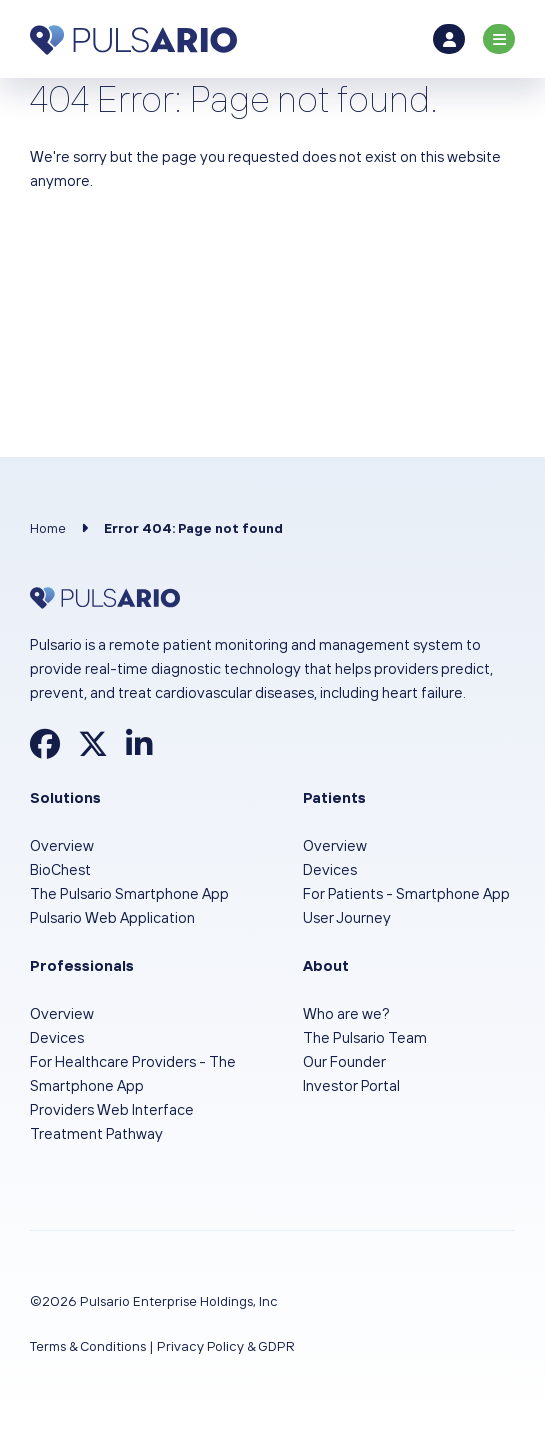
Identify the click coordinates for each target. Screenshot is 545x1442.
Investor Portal (351, 1085)
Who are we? (346, 1013)
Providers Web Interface (112, 1109)
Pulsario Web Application (112, 917)
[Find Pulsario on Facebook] (45, 749)
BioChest (60, 869)
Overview (62, 845)
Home (48, 528)
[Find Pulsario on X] (93, 749)
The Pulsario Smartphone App (129, 893)
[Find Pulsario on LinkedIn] (139, 749)
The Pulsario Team (365, 1037)
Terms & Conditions (88, 1346)
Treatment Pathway (96, 1133)
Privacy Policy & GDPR (226, 1346)
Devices (330, 869)
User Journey (347, 917)
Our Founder (344, 1061)
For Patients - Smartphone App (406, 893)
